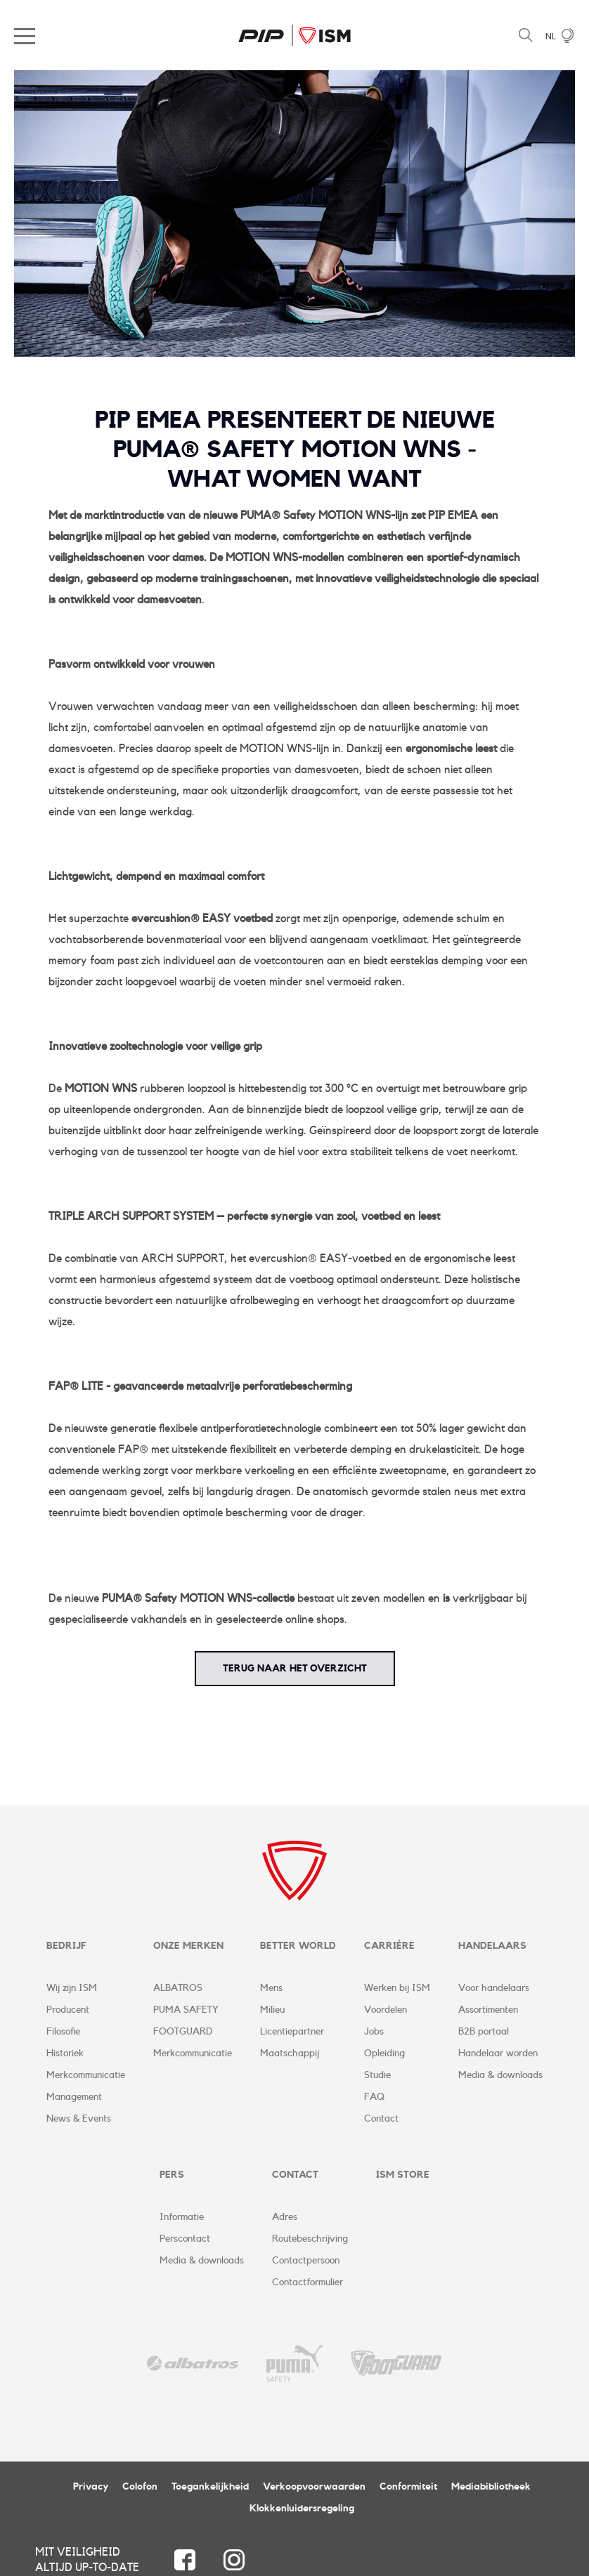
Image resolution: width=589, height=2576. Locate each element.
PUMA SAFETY (186, 2011)
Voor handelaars (493, 1989)
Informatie (182, 2218)
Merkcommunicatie (85, 2076)
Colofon (139, 2488)
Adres (284, 2218)
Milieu (272, 2011)
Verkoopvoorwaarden (314, 2488)
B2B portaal (483, 2032)
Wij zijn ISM (71, 1989)
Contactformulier (307, 2284)
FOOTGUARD (182, 2032)
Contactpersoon (305, 2262)
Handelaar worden (498, 2054)
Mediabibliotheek (491, 2488)
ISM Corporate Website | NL (294, 35)
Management (74, 2098)
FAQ (374, 2098)
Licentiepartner (292, 2032)
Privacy (90, 2488)
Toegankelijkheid (210, 2488)
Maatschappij (289, 2054)
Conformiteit (408, 2488)
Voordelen (385, 2011)
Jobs (374, 2032)
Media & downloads (500, 2076)
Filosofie (63, 2032)
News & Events (78, 2119)
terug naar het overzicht (295, 1668)
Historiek (65, 2054)
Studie (377, 2076)
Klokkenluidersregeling (302, 2510)
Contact (381, 2119)
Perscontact (185, 2240)
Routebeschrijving (310, 2240)
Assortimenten (488, 2011)
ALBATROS (177, 1989)
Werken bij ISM (397, 1989)
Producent (67, 2011)
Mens (271, 1989)
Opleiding (384, 2054)
